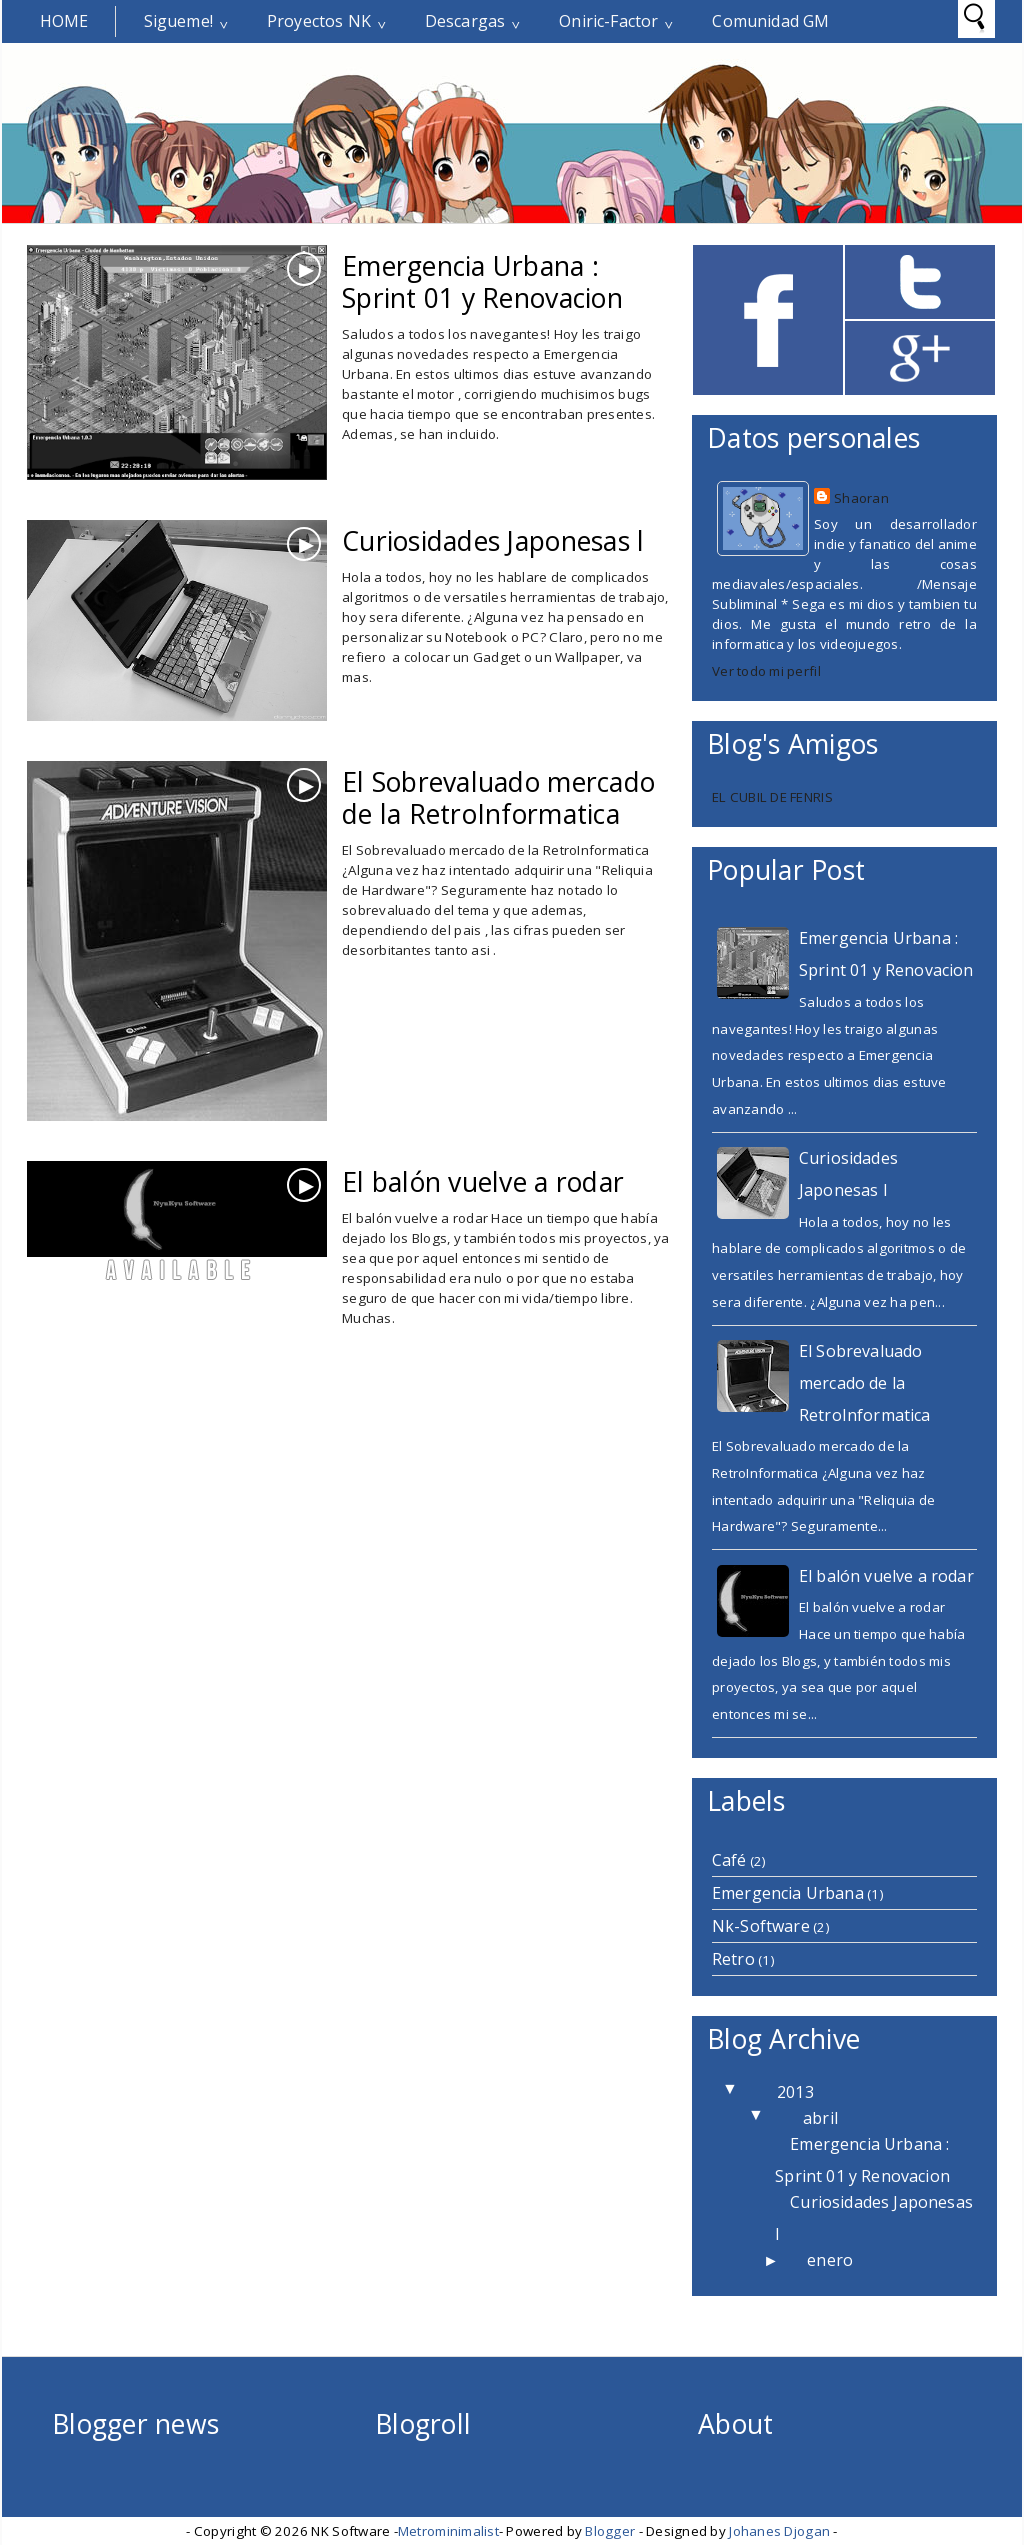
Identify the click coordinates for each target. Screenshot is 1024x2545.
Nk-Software (761, 1926)
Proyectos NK (319, 21)
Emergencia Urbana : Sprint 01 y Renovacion (482, 282)
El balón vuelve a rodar (483, 1182)
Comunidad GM (770, 21)
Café (729, 1860)
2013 (795, 2092)
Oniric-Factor (608, 21)
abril (820, 2118)
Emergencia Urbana (788, 1893)
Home (64, 21)
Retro (733, 1959)
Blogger (610, 2531)
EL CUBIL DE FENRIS (772, 797)
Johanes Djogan (779, 2531)
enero (830, 2260)
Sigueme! (178, 21)
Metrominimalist (448, 2531)
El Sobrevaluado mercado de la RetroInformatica (498, 798)
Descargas (465, 21)
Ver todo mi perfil (766, 671)
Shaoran (861, 498)
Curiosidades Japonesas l (493, 541)
